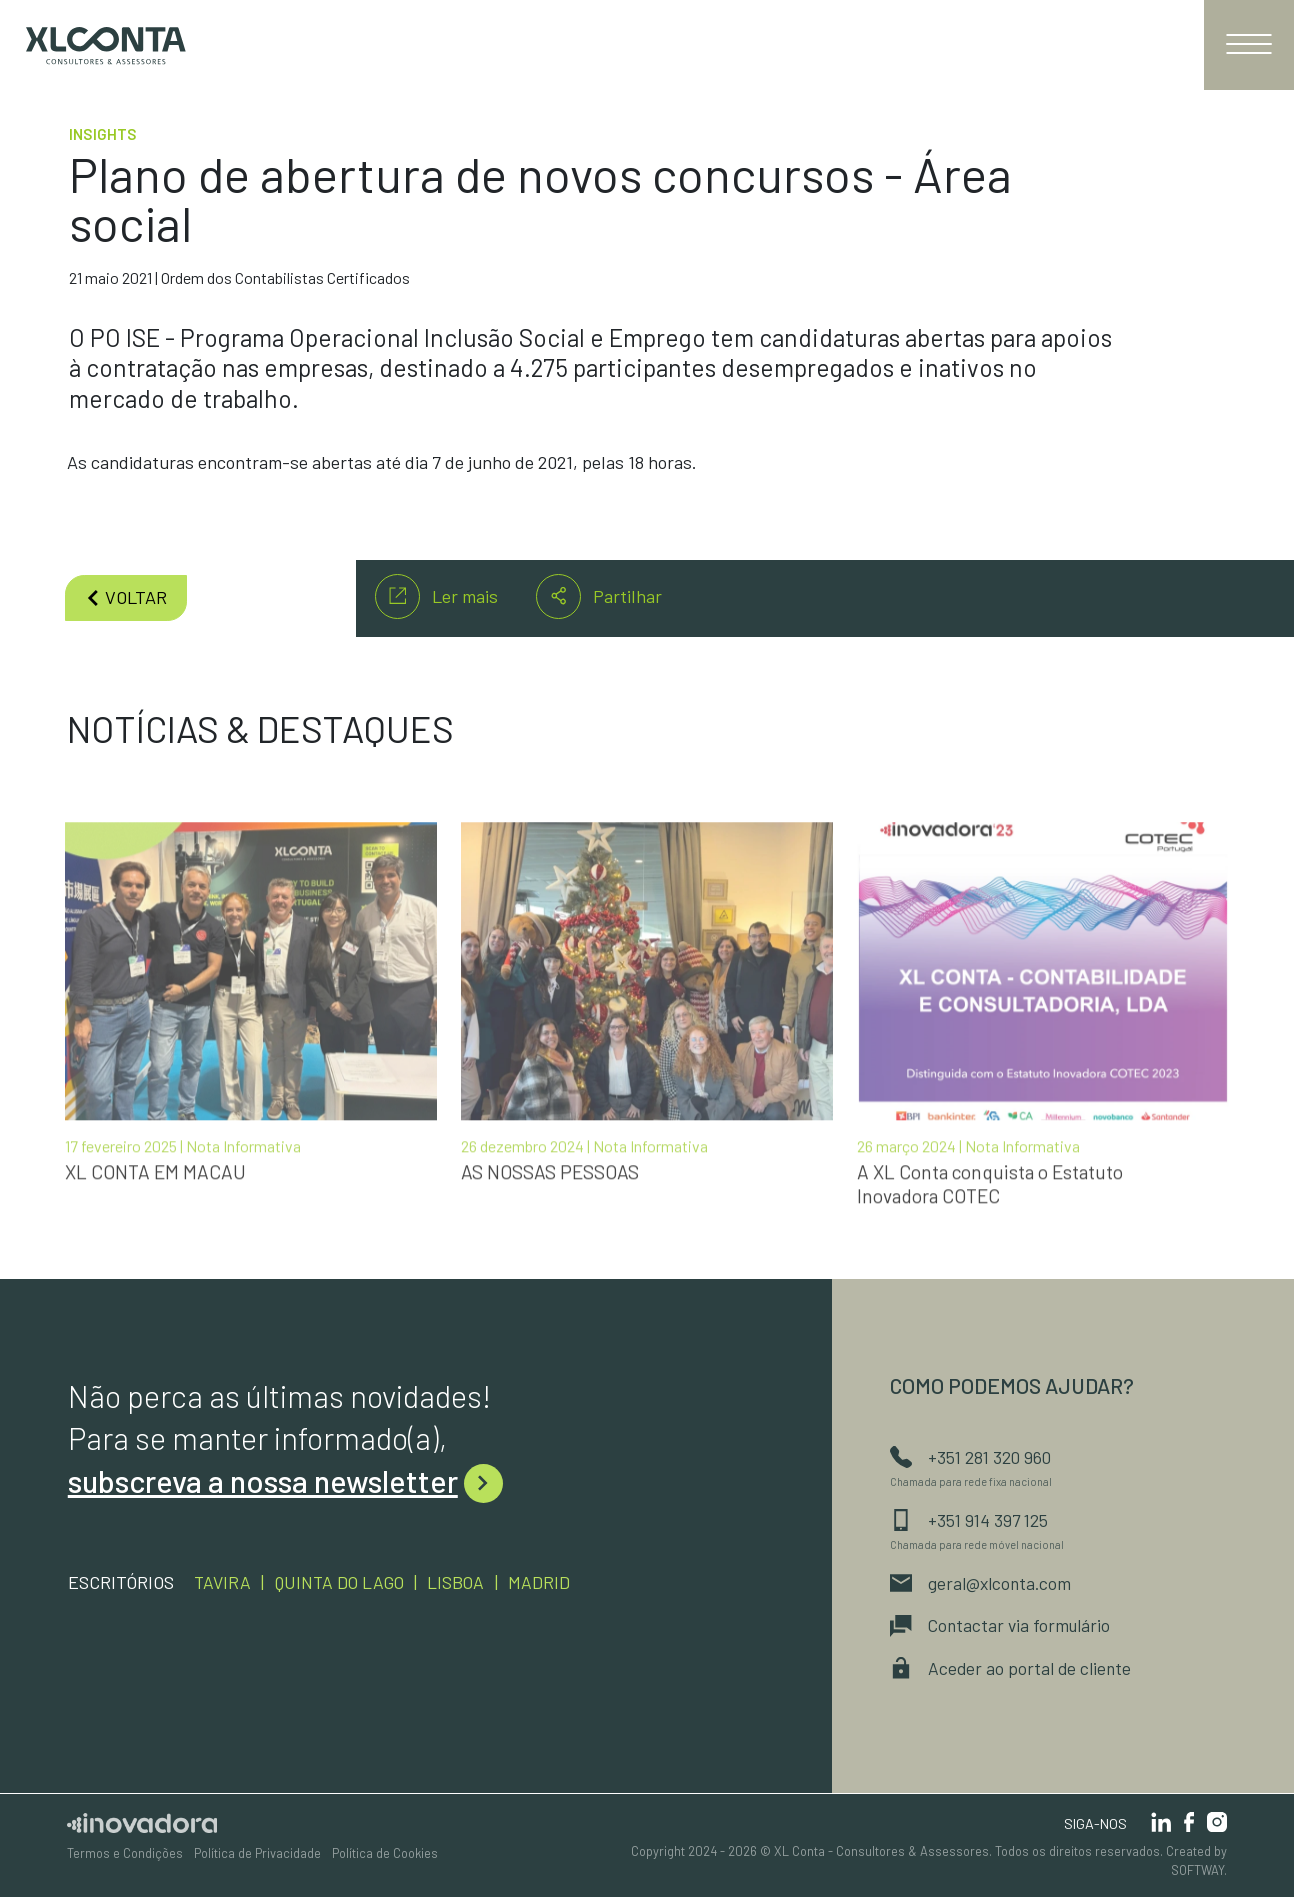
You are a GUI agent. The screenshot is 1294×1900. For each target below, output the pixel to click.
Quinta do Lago (345, 1581)
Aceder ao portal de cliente (1013, 1671)
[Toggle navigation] (1249, 45)
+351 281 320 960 (972, 1456)
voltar (126, 597)
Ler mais (436, 595)
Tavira (223, 1581)
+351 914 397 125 (971, 1520)
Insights (103, 134)
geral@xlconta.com (983, 1584)
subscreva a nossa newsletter (285, 1480)
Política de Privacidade (257, 1857)
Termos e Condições (125, 1857)
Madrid (549, 1581)
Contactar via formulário (1003, 1627)
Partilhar (599, 595)
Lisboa (465, 1581)
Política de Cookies (385, 1857)
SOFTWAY (1197, 1874)
